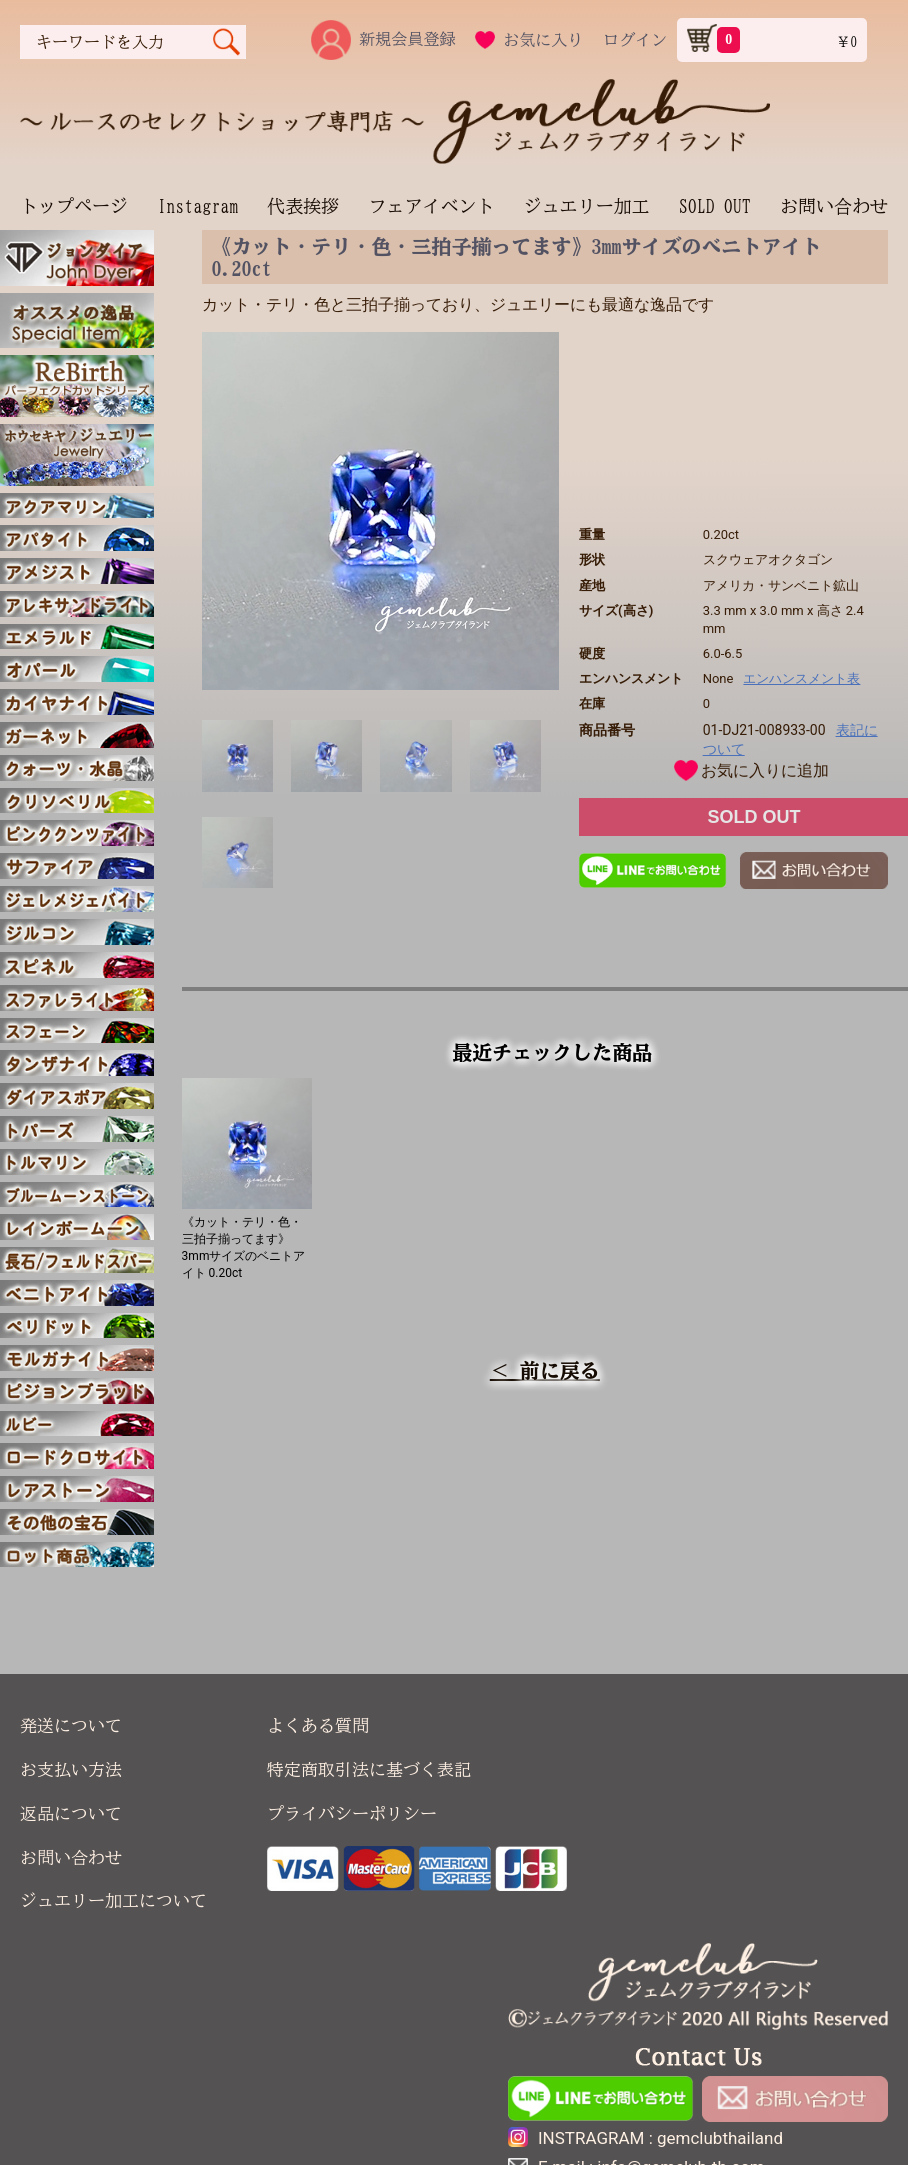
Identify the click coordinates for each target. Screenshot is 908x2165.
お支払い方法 (71, 1769)
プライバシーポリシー (352, 1813)
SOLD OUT (715, 206)
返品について (71, 1813)
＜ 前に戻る (545, 1370)
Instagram (197, 206)
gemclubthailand (720, 2138)
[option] (381, 511)
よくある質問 (318, 1725)
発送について (71, 1725)
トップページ (74, 206)
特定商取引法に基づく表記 (369, 1769)
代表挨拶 (303, 206)
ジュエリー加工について (113, 1900)
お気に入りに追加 (765, 770)
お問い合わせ (834, 206)
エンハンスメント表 (801, 678)
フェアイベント (431, 206)
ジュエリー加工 (587, 206)
